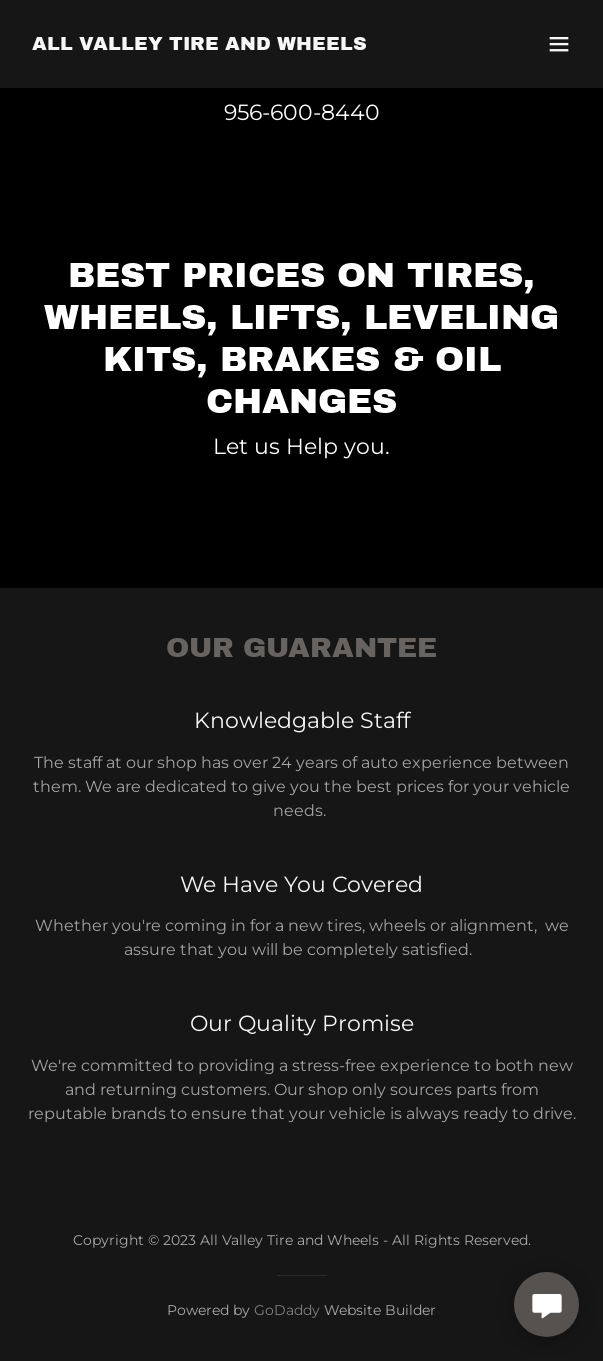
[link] (199, 44)
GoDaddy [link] (287, 1310)
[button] (559, 44)
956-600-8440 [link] (302, 112)
